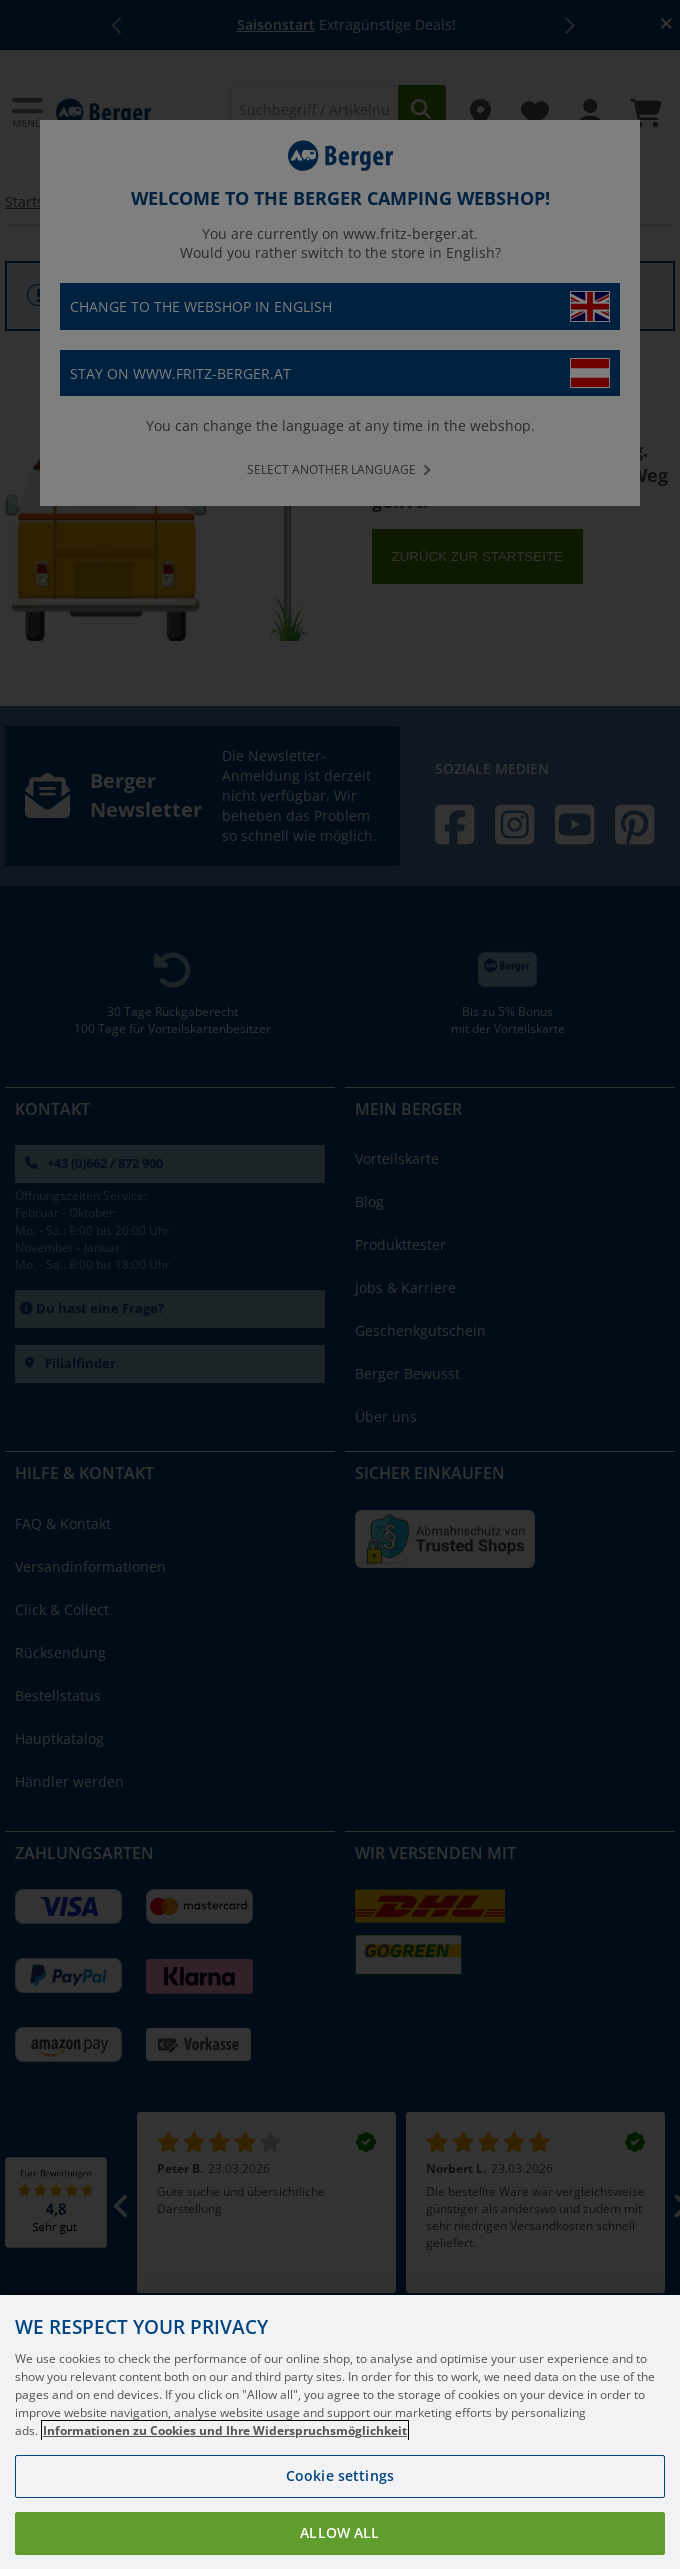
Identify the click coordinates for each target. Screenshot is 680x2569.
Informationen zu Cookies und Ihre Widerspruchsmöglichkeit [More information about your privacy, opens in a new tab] (225, 2430)
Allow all (339, 2532)
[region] (340, 2432)
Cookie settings (340, 2475)
